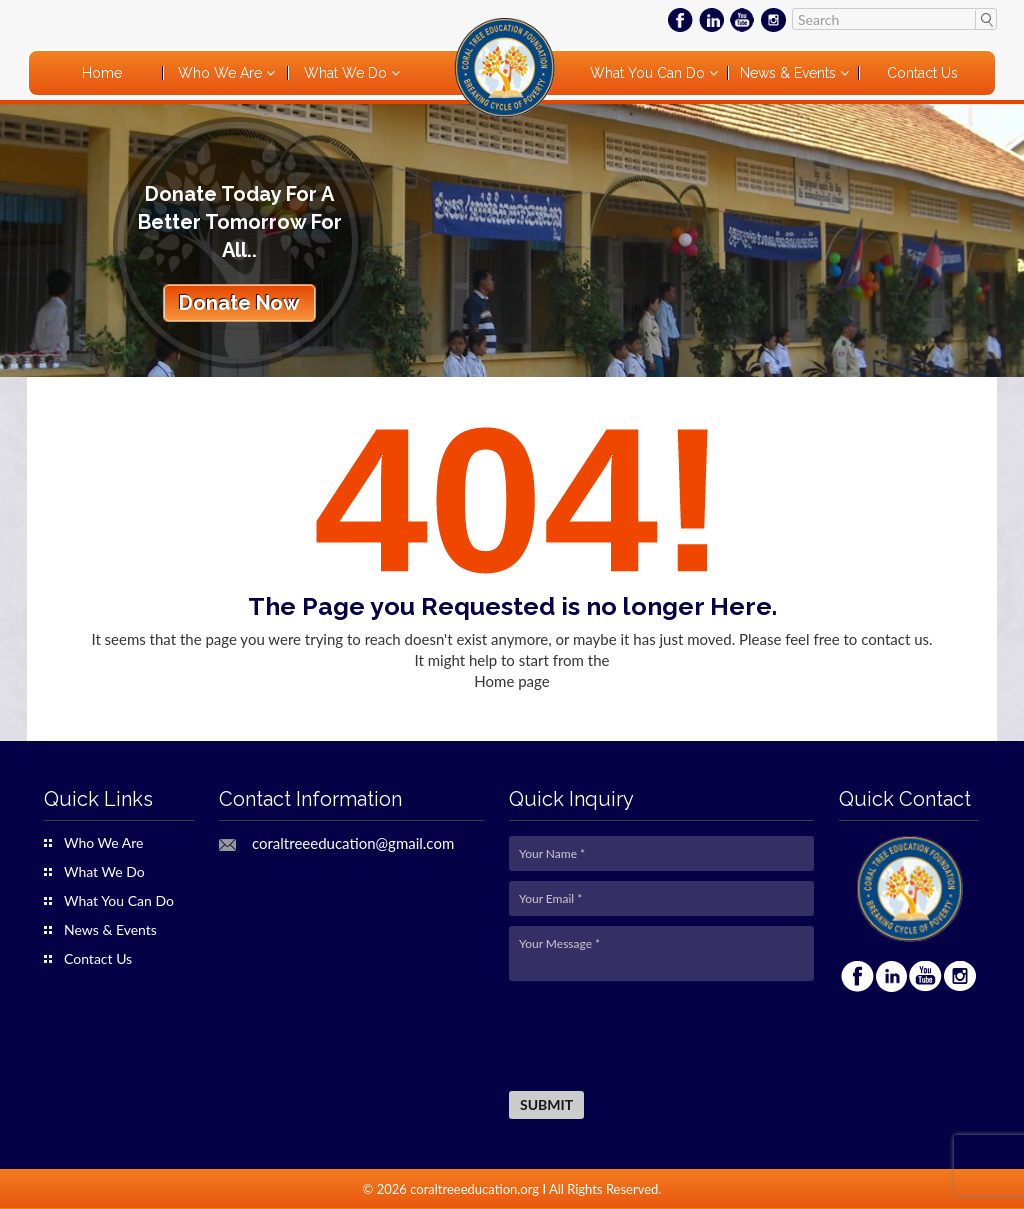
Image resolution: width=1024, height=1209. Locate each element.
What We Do (347, 73)
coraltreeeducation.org (474, 1189)
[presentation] (661, 1037)
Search (985, 19)
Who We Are (222, 73)
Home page (511, 681)
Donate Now (239, 303)
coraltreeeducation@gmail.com (353, 843)
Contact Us (922, 73)
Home (102, 73)
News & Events (790, 73)
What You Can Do (649, 73)
